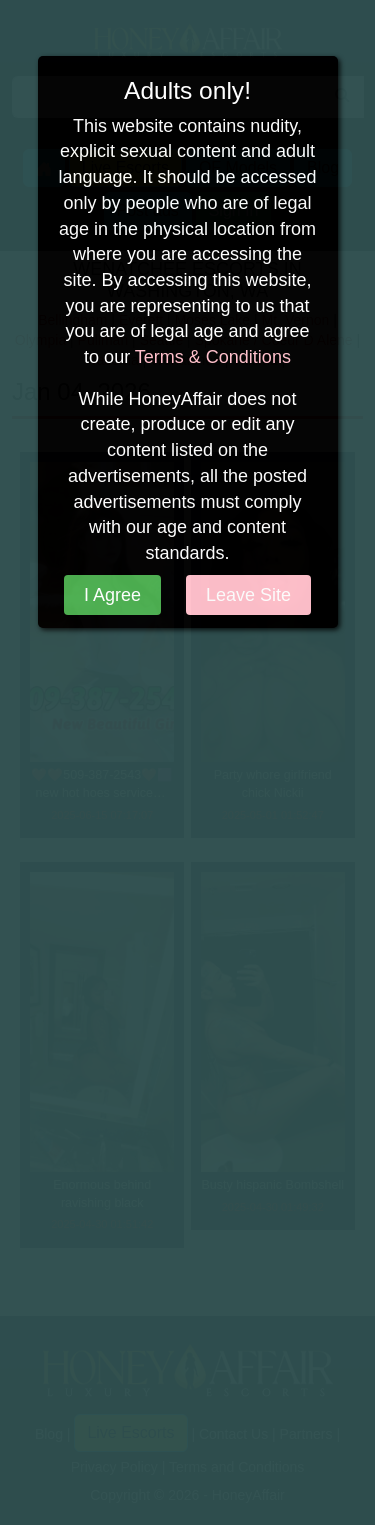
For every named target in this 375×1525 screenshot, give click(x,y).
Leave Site (248, 595)
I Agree (112, 595)
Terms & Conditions (213, 357)
